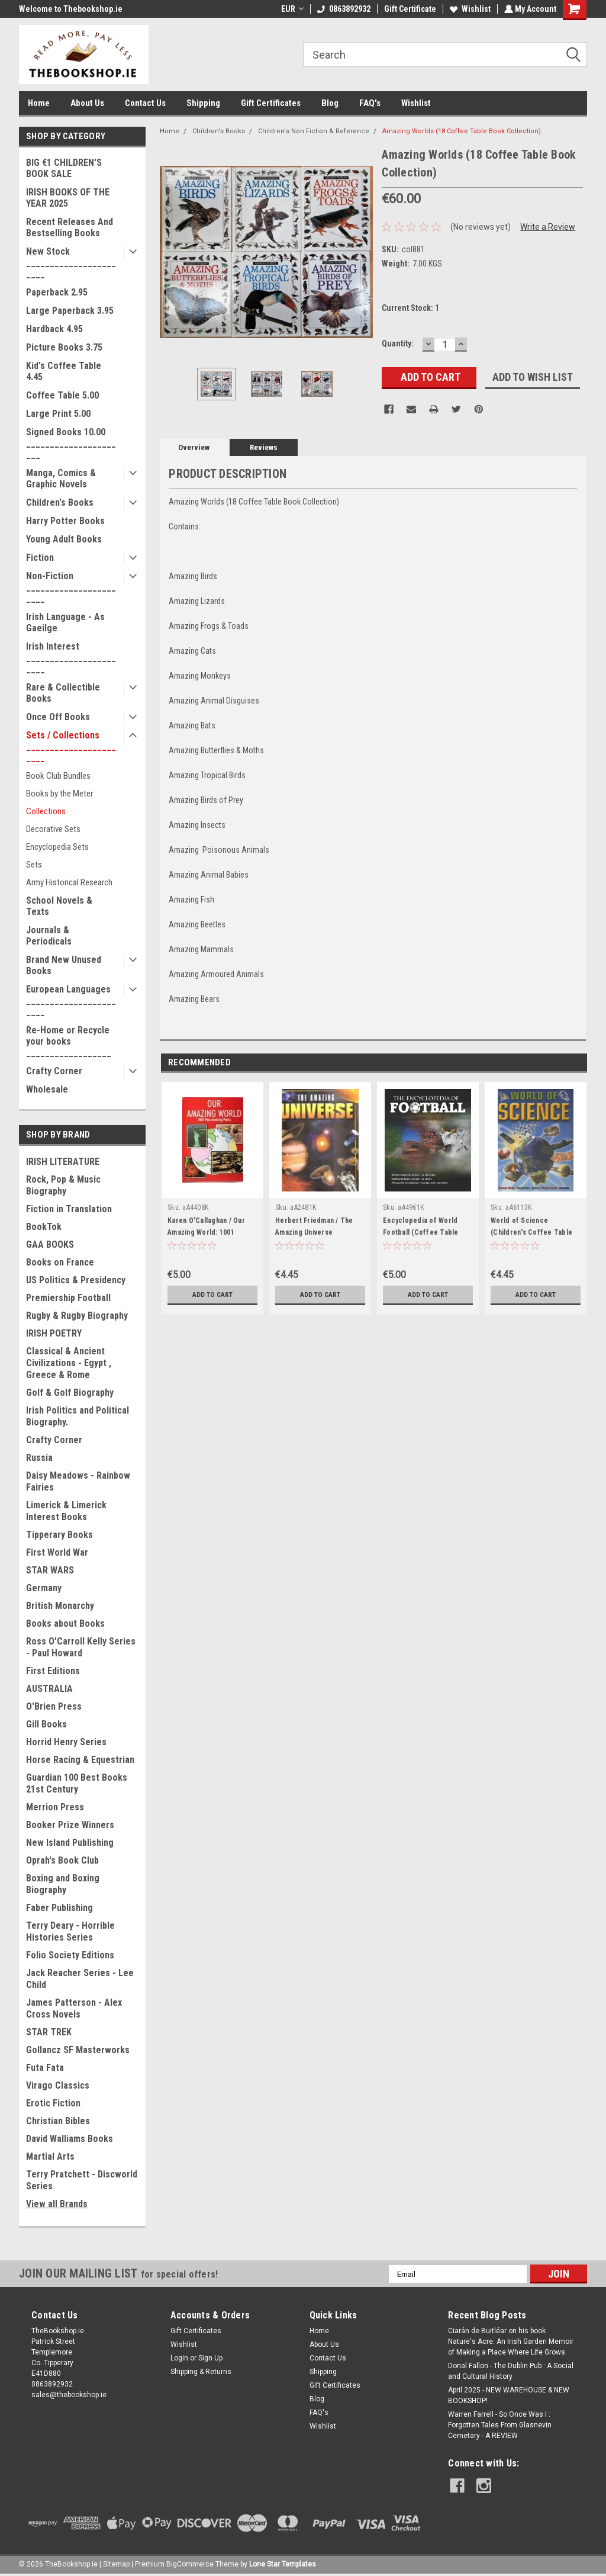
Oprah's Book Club (62, 1860)
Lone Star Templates (282, 2564)
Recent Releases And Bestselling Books (69, 227)
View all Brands (57, 2203)
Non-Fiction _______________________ (71, 587)
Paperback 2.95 (57, 292)
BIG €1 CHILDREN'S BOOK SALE (64, 168)
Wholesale (47, 1089)
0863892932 (342, 9)
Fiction (40, 557)
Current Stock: (410, 308)
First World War (57, 1552)
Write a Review (547, 227)
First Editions (53, 1670)
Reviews (264, 447)
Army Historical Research (69, 882)
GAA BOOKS (50, 1244)
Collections (46, 811)
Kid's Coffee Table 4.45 (63, 371)
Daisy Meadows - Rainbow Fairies (78, 1481)
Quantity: (398, 343)
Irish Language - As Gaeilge (65, 622)
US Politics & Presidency (75, 1280)
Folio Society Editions (70, 1955)
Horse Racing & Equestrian (80, 1759)
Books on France (60, 1262)
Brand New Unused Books (63, 965)
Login (179, 2358)
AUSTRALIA (49, 1688)
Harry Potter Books (65, 520)
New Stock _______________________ (71, 263)
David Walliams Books (69, 2138)
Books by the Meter (59, 793)
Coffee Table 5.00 (62, 395)
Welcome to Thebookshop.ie (71, 9)
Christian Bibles (58, 2121)
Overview (193, 447)
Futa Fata (45, 2067)
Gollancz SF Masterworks (78, 2049)
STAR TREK (49, 2032)
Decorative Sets (53, 829)
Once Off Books (58, 716)
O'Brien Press (54, 1706)
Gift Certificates (271, 103)
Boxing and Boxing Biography (62, 1884)
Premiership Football (68, 1297)
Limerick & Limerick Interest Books (66, 1511)
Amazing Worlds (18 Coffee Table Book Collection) (461, 131)
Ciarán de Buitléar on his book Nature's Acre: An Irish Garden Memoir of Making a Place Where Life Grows (510, 2341)
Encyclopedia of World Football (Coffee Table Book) (421, 1232)
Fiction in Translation (69, 1209)
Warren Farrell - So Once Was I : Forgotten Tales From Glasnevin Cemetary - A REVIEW (500, 2425)
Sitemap (116, 2564)
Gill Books (46, 1724)
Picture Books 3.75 (64, 347)
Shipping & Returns (200, 2372)
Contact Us (145, 103)
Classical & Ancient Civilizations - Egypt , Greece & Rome (68, 1362)
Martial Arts (50, 2156)
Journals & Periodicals (49, 935)
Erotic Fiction (53, 2103)
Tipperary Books (59, 1534)
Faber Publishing (59, 1907)
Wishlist (469, 9)
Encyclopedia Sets (57, 846)
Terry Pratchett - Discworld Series (81, 2180)
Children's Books (60, 502)
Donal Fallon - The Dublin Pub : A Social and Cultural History (510, 2371)
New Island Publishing (70, 1842)
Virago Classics (57, 2085)
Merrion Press (55, 1807)
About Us (87, 103)
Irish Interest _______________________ (71, 657)
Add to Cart (212, 1294)
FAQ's (370, 103)
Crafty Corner (54, 1071)
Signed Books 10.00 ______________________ (71, 443)
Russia (39, 1457)
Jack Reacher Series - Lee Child (80, 1978)
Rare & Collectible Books (63, 693)
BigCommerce (190, 2564)
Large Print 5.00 (58, 413)
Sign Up (210, 2358)
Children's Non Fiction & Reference (313, 131)
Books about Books (65, 1623)
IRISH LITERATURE (62, 1161)
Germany (44, 1588)
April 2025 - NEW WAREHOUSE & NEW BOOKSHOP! (508, 2395)
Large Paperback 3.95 (70, 310)
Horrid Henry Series (66, 1742)
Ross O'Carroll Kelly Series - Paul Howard (81, 1647)
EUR (291, 9)
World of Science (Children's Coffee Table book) (531, 1232)
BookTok (44, 1226)
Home (39, 103)
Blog (330, 103)
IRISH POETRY (54, 1333)
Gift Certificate (409, 9)
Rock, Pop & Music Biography (63, 1185)
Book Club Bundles (58, 775)
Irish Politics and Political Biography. (77, 1416)
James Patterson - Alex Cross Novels (74, 2008)
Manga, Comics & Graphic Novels (61, 478)
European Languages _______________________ (71, 1000)
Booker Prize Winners (70, 1824)
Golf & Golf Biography (70, 1392)
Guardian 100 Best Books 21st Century (76, 1783)
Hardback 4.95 (54, 329)
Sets (34, 864)
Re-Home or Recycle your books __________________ (68, 1041)
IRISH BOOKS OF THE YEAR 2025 (67, 198)
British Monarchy (60, 1605)
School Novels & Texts (59, 906)
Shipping (203, 103)
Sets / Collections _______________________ (71, 746)
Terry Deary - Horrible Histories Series (70, 1931)
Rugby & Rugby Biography (77, 1315)
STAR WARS (50, 1570)
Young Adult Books (64, 539)
